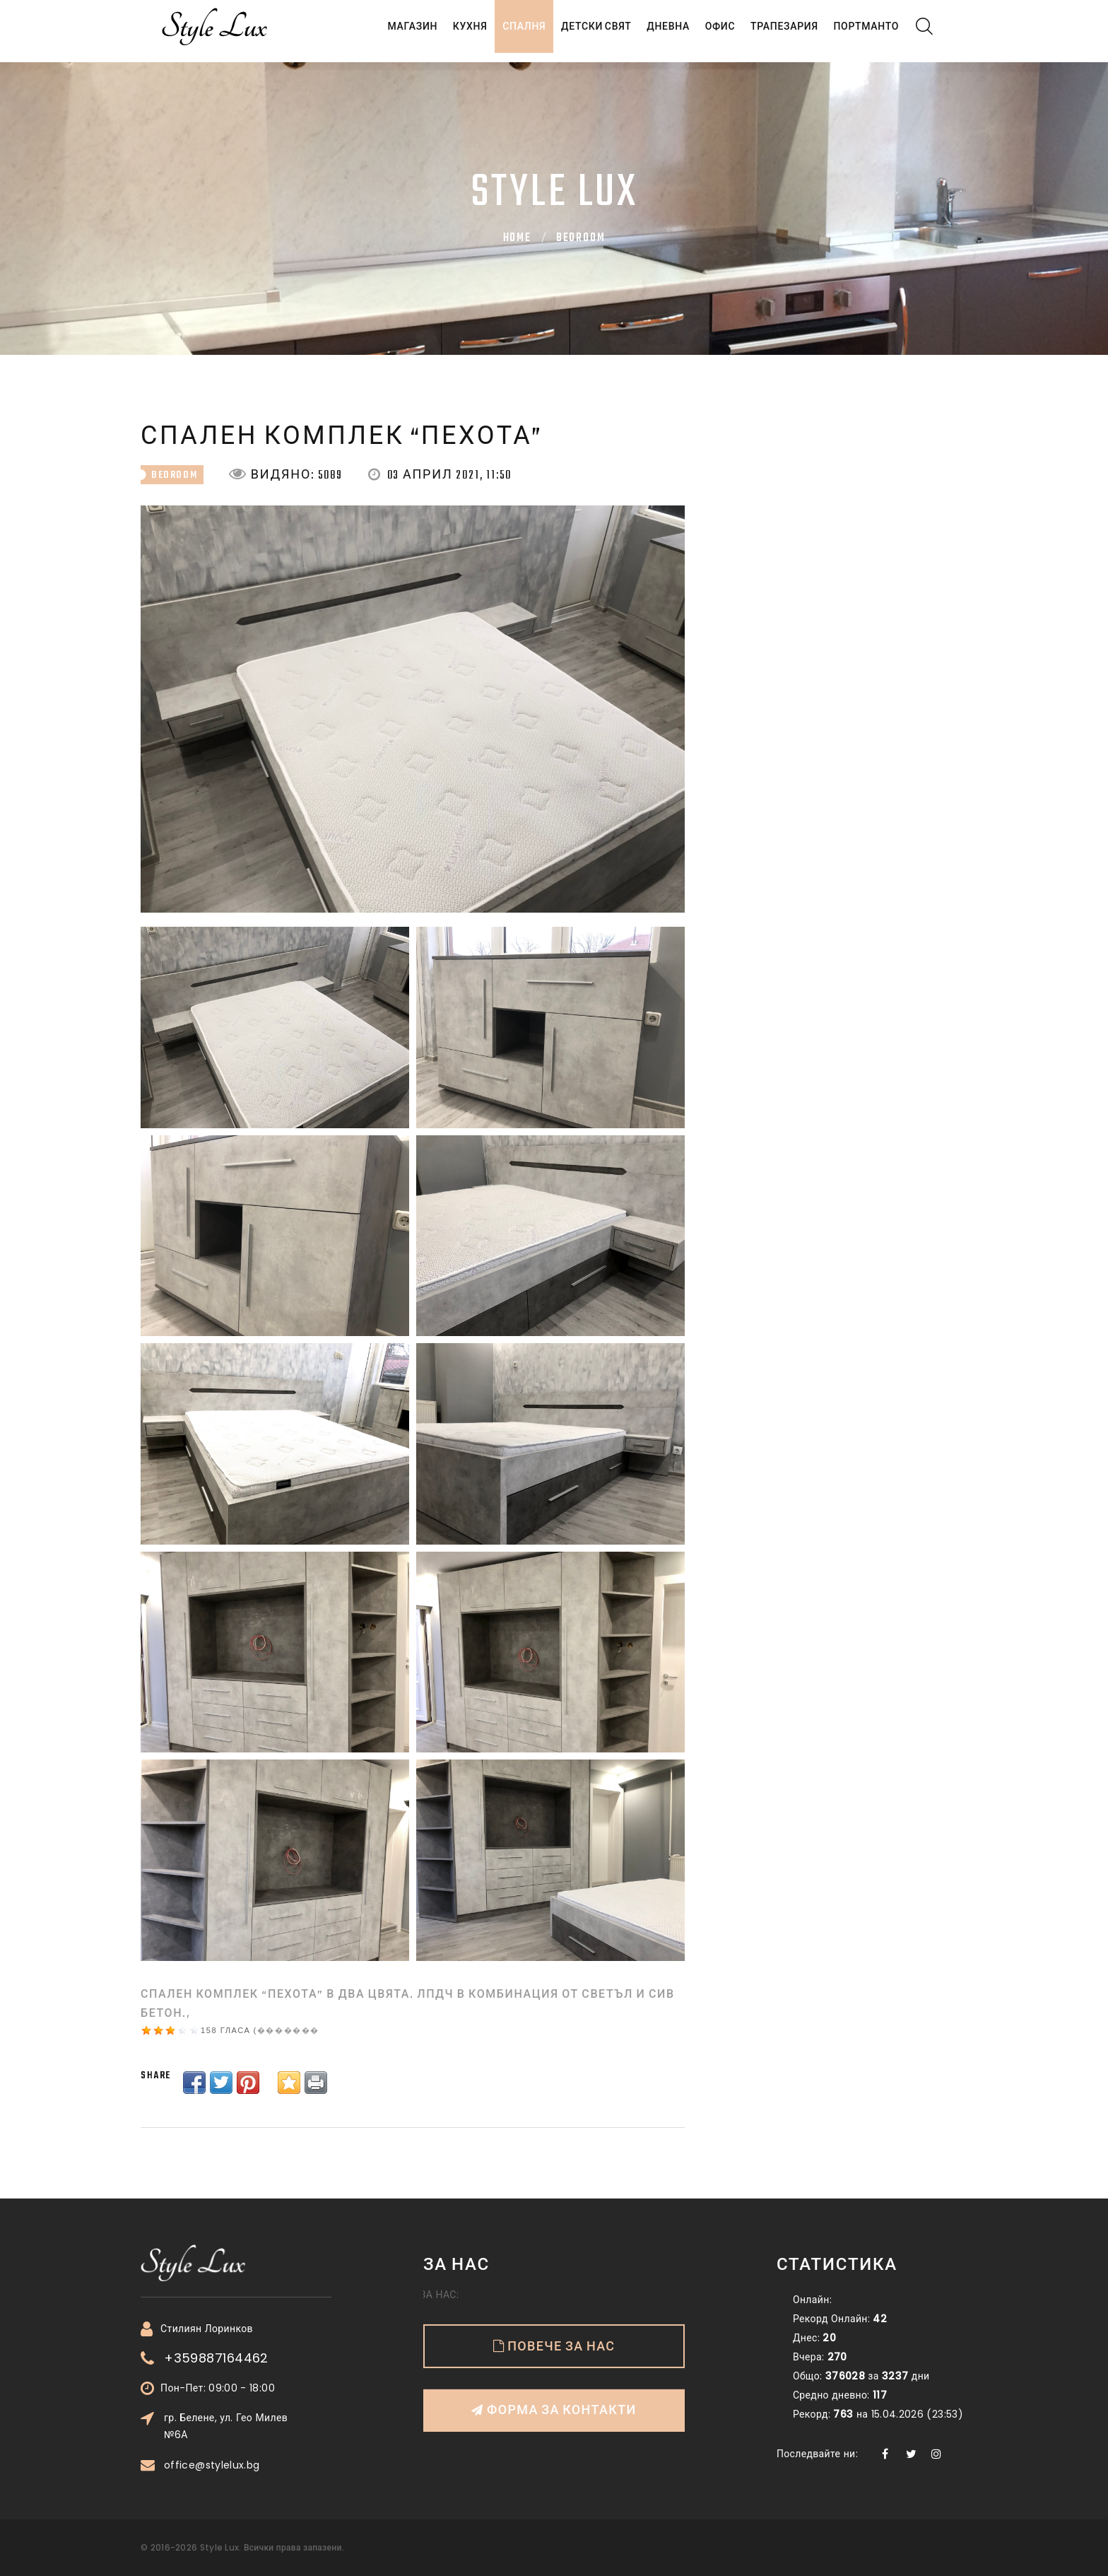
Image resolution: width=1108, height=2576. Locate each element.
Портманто (863, 32)
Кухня (432, 32)
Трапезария (776, 32)
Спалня (492, 32)
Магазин (368, 32)
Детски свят (570, 32)
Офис (705, 32)
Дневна (647, 32)
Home (517, 238)
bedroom (581, 238)
